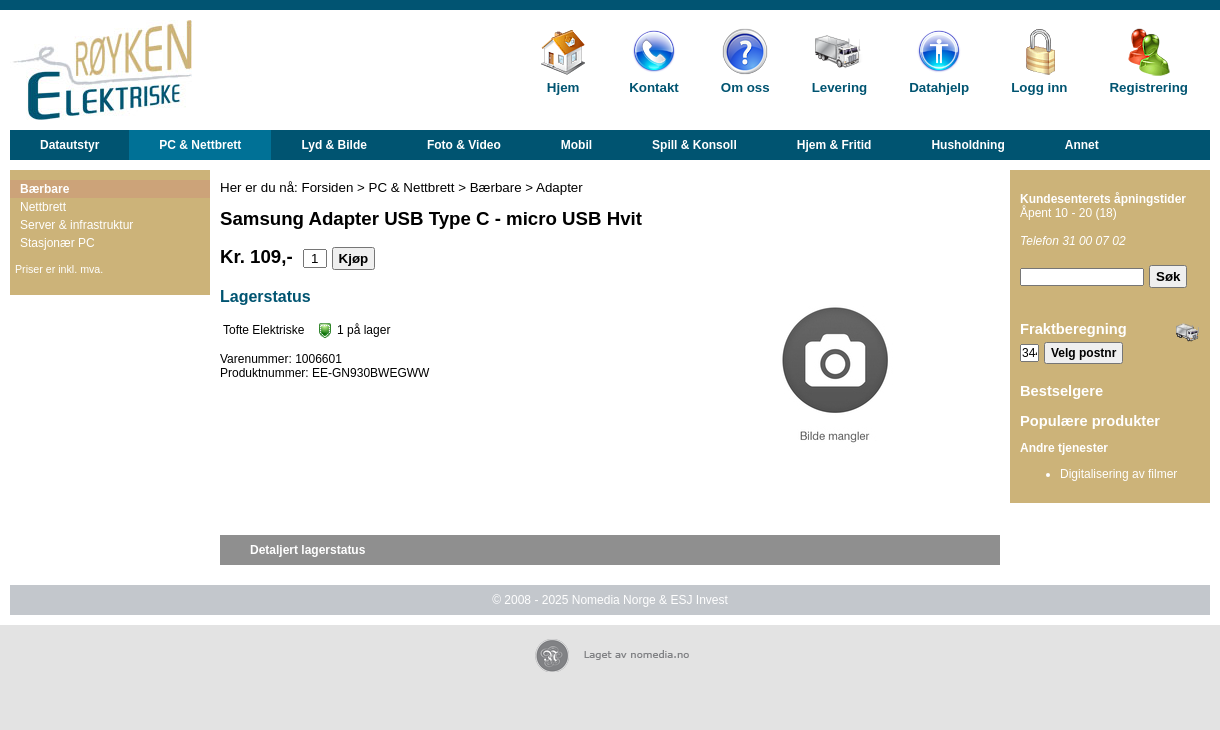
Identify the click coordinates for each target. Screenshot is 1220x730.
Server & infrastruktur (76, 225)
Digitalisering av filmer (1118, 474)
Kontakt (654, 87)
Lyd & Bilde (334, 145)
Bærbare (44, 189)
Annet (1082, 145)
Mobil (576, 145)
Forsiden (328, 187)
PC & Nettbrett (200, 145)
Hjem (563, 87)
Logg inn (1039, 87)
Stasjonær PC (57, 243)
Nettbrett (43, 207)
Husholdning (967, 145)
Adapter (559, 187)
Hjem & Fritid (834, 145)
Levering (840, 87)
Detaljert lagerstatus (307, 550)
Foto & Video (464, 145)
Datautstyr (69, 145)
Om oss (745, 87)
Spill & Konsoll (694, 145)
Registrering (1148, 87)
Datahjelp (939, 87)
